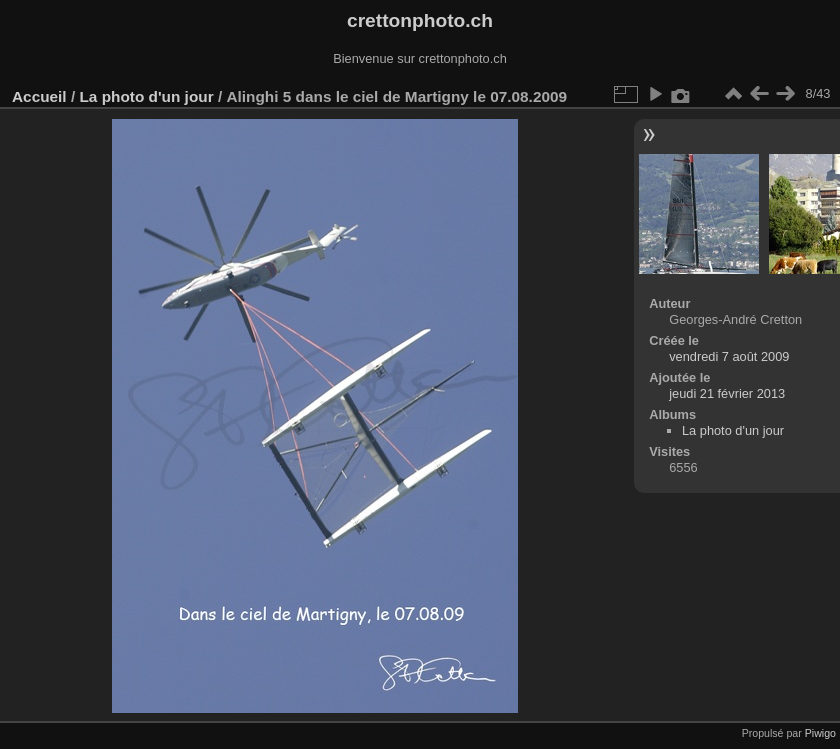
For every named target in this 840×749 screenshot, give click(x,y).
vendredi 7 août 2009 (729, 356)
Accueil (39, 96)
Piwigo (820, 733)
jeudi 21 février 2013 (727, 393)
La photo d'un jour (146, 96)
